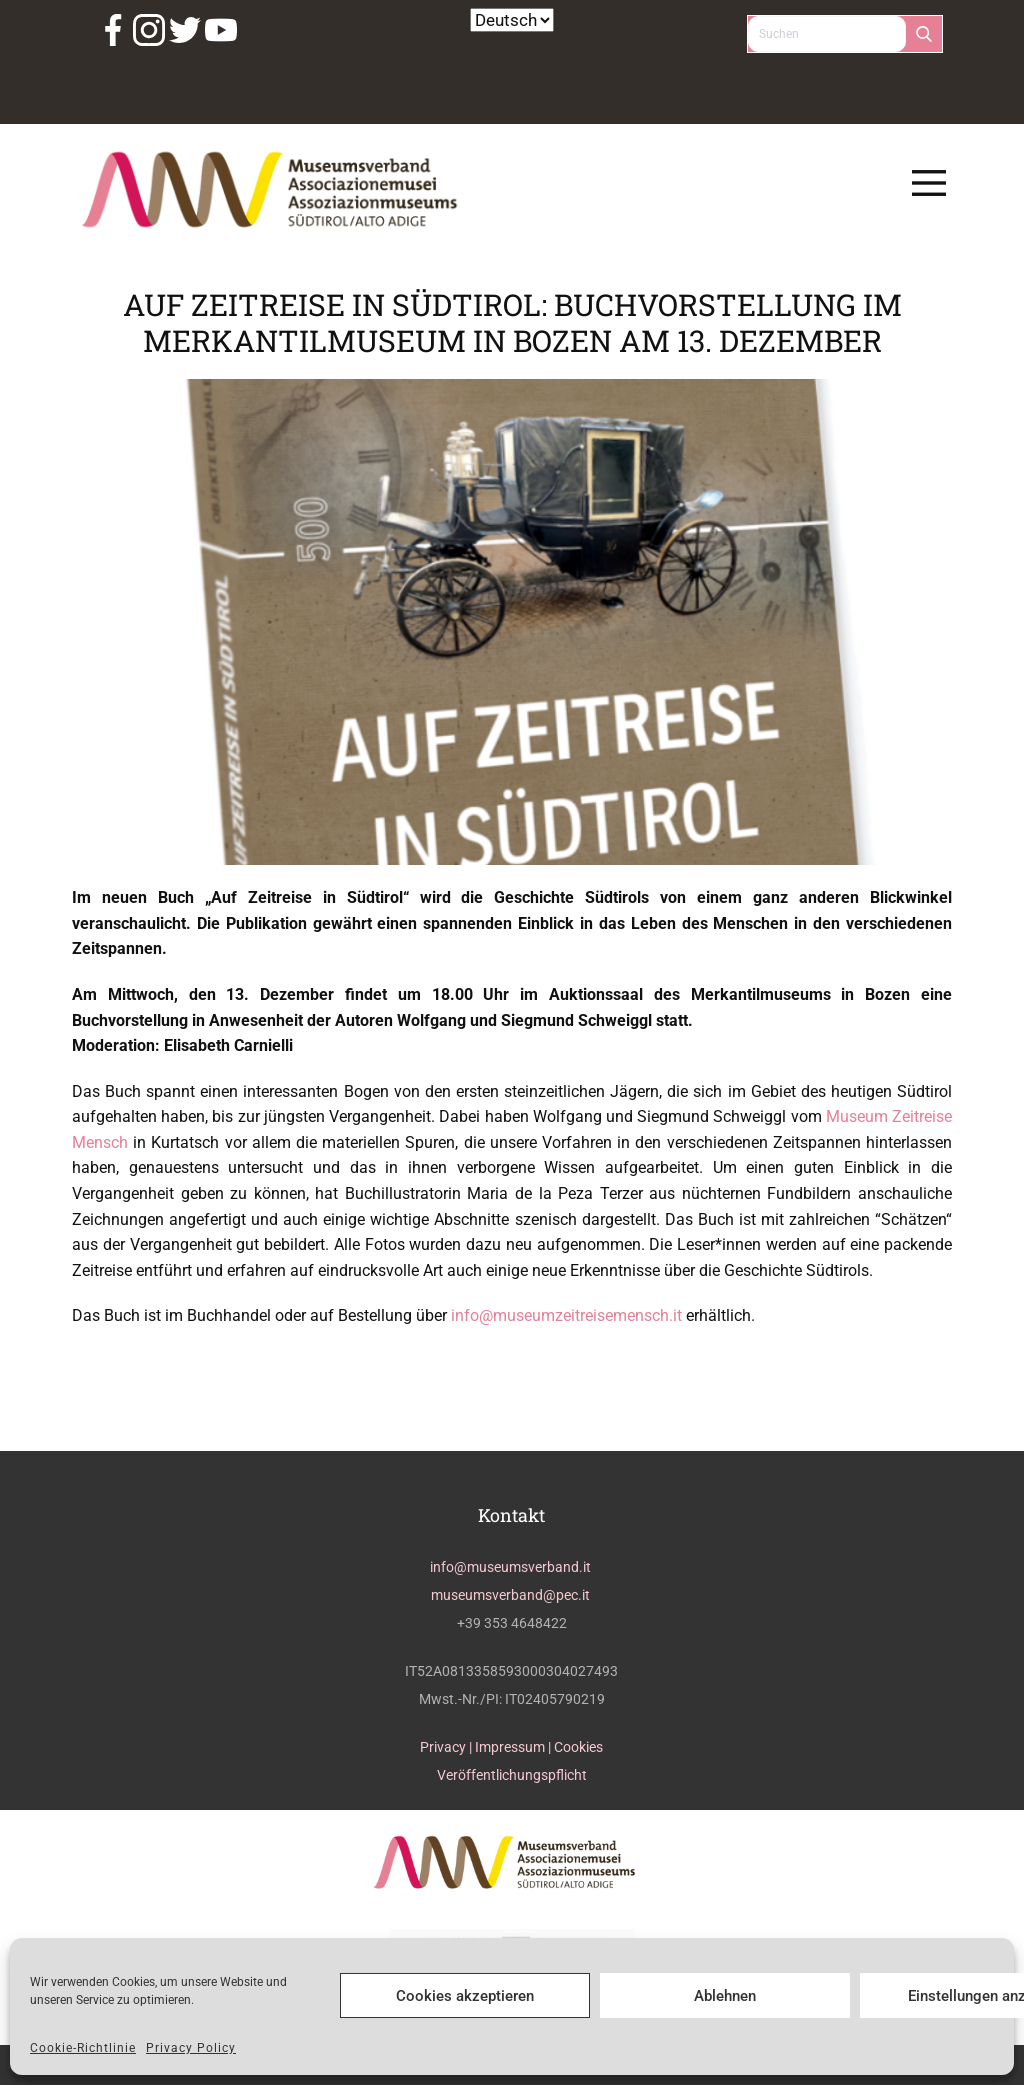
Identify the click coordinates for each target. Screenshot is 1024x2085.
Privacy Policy (191, 2048)
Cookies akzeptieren (465, 1996)
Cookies (578, 1747)
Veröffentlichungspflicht (512, 1775)
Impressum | (514, 1747)
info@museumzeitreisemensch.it (566, 1315)
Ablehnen (725, 1996)
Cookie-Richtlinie (83, 2048)
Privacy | (447, 1747)
